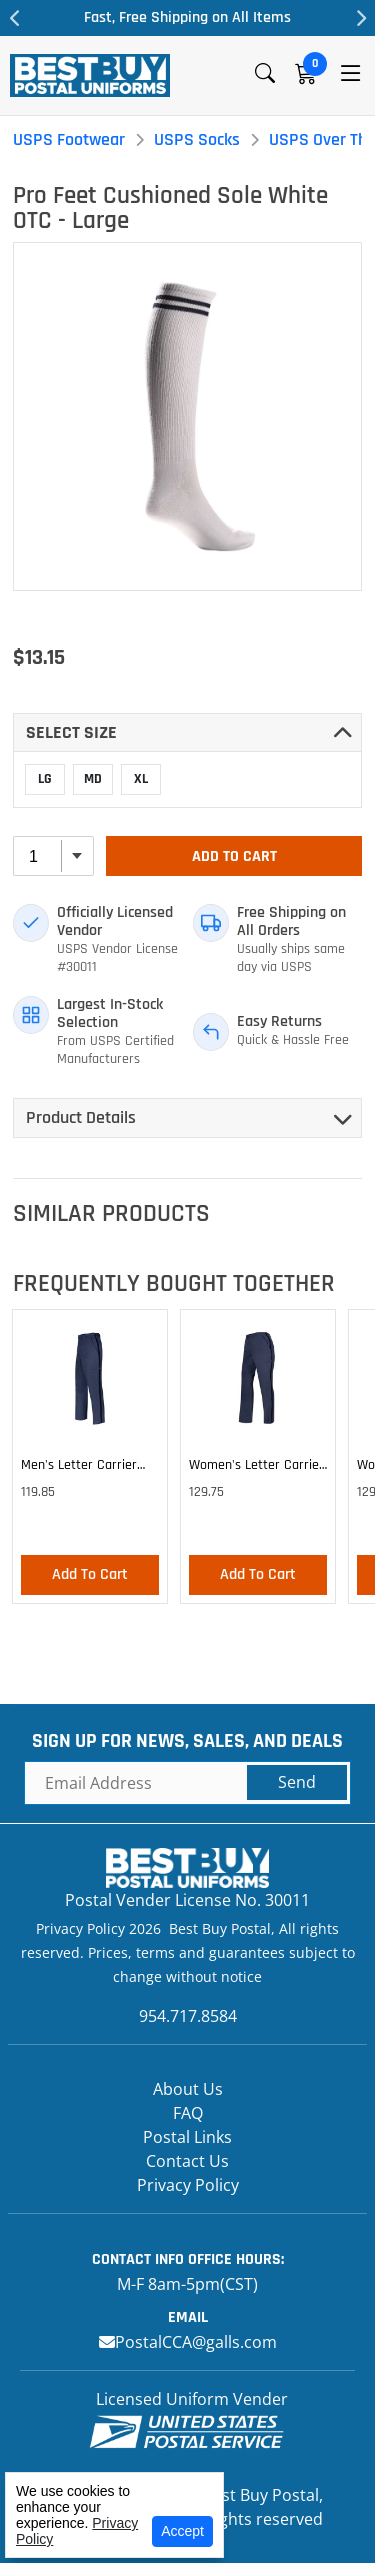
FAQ (188, 2113)
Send (297, 1782)
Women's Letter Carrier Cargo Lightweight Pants (256, 1468)
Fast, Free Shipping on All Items (187, 17)
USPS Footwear (69, 139)
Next (360, 18)
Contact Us (187, 2161)
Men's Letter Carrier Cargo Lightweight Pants (79, 1468)
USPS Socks (197, 139)
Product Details (81, 1117)
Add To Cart (234, 856)
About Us (188, 2089)
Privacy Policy (188, 2185)
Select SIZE (71, 732)
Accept (182, 2531)
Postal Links (187, 2137)
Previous (15, 18)
